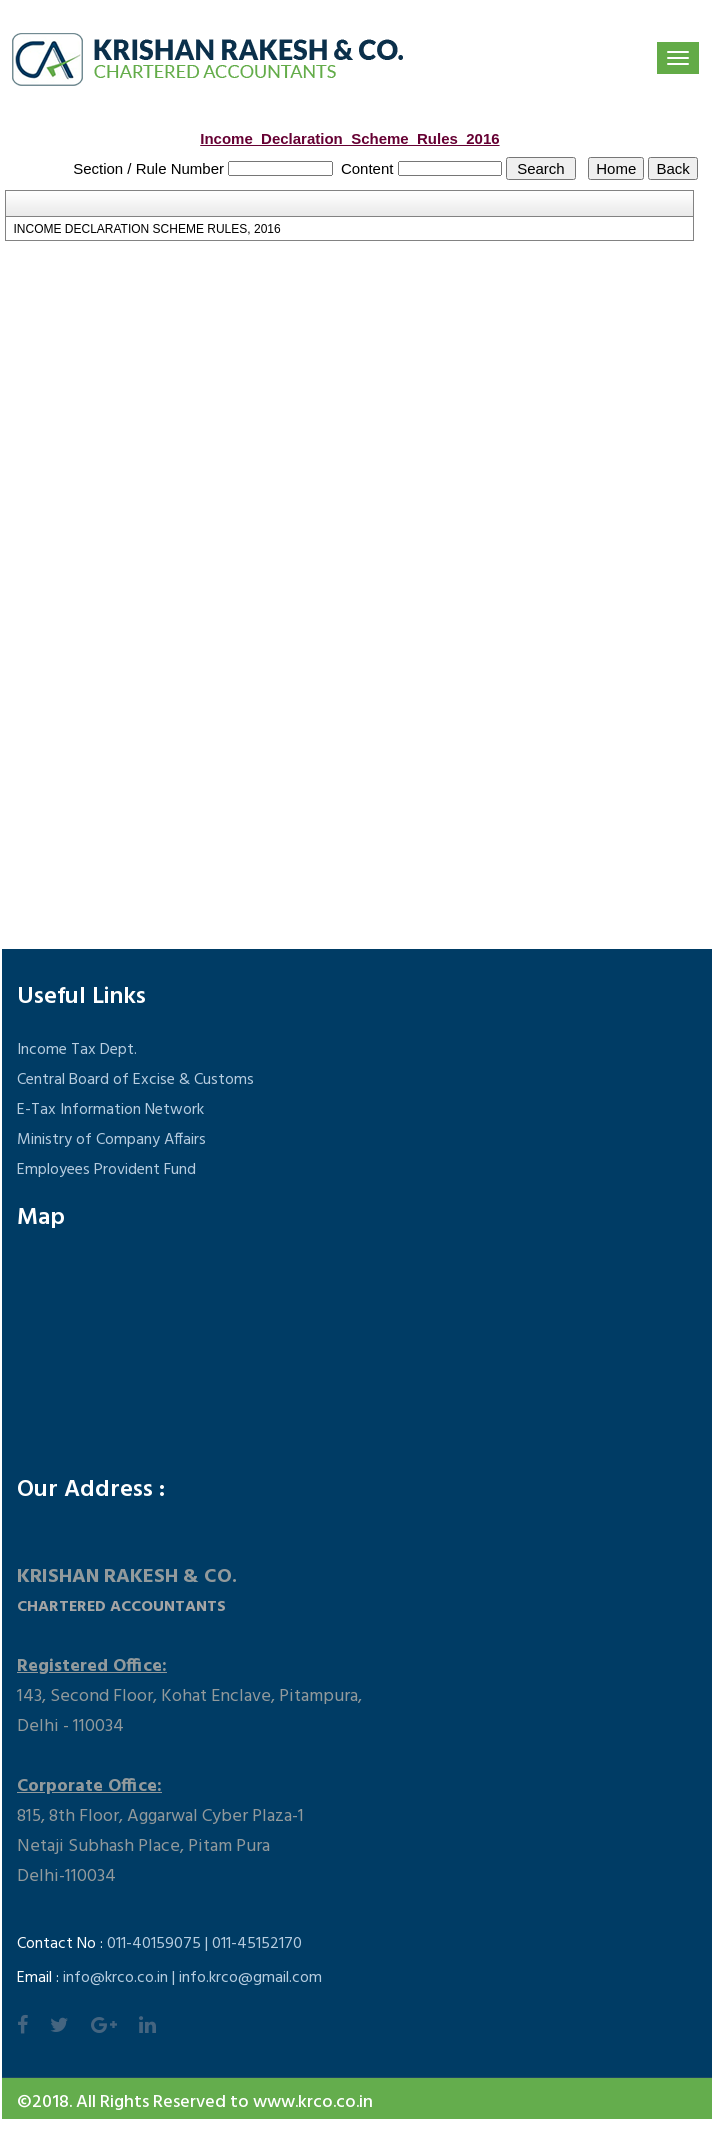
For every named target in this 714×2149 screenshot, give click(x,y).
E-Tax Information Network (110, 1110)
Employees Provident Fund (106, 1170)
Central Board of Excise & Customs (135, 1080)
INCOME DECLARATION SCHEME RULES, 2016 (146, 229)
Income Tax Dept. (77, 1050)
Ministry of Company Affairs (111, 1140)
